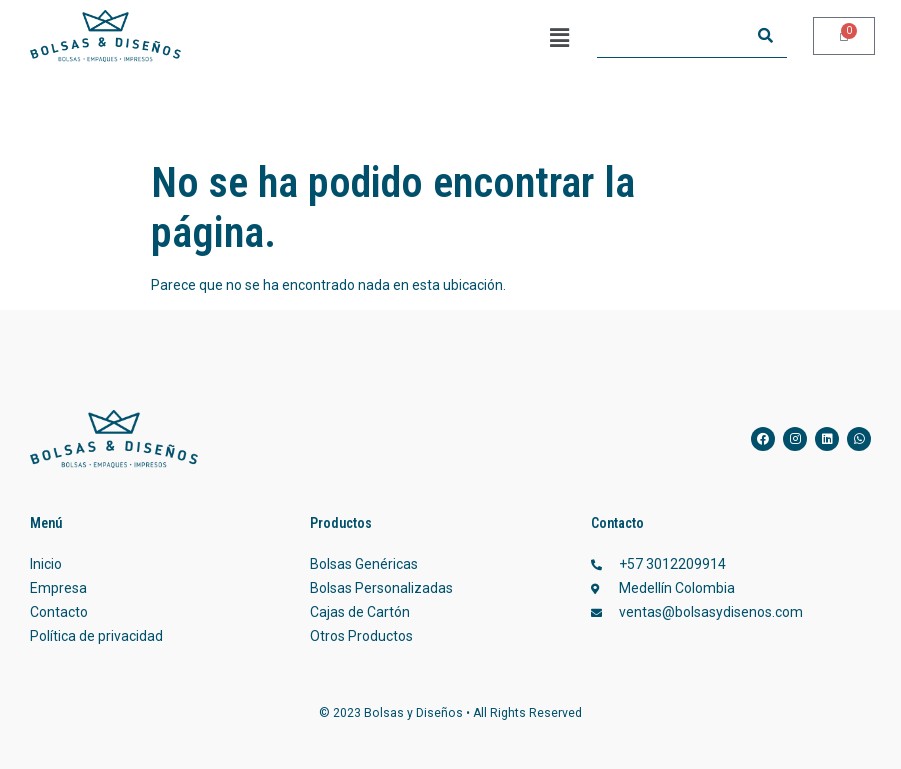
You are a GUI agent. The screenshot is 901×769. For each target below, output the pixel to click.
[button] (559, 38)
